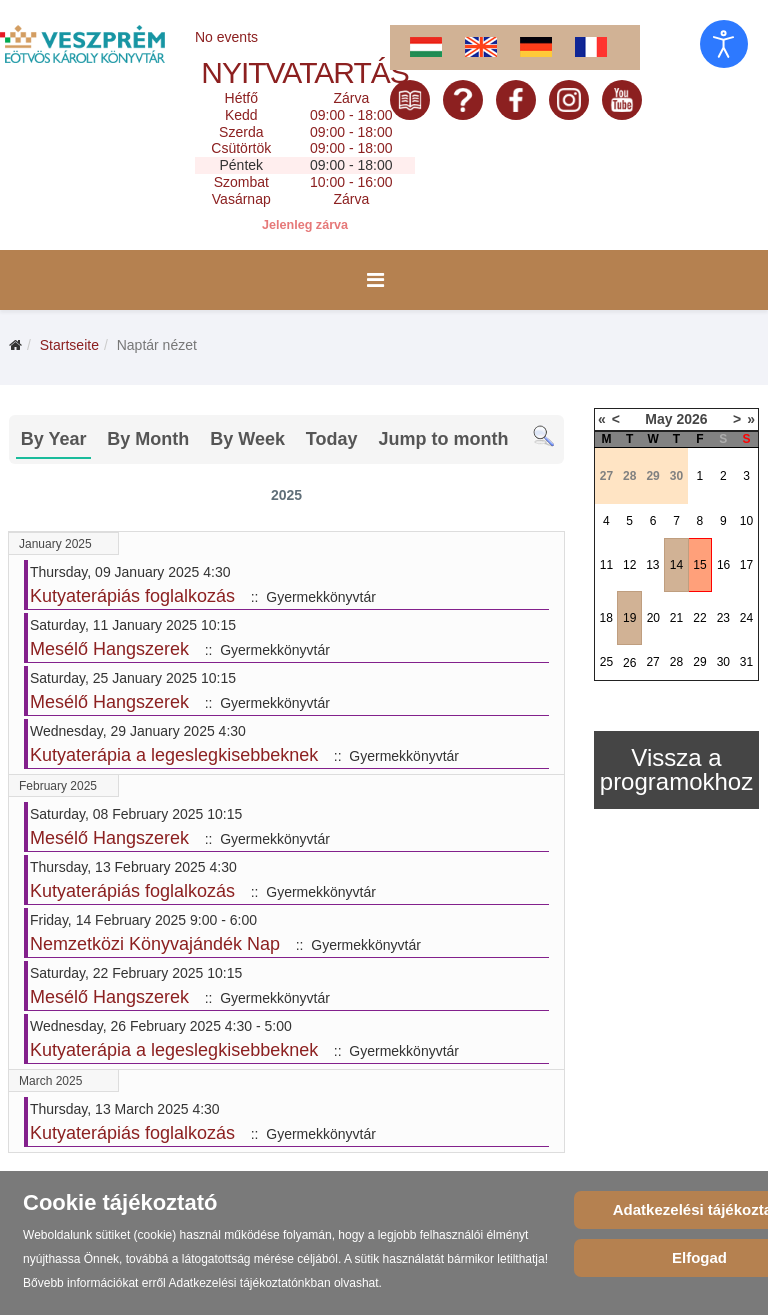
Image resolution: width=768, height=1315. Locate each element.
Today (332, 439)
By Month (148, 439)
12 (629, 565)
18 (606, 618)
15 (699, 565)
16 (723, 565)
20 (653, 618)
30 (723, 662)
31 (746, 662)
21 (676, 618)
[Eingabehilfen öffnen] (724, 44)
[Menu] (375, 280)
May (658, 419)
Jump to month (443, 439)
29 (699, 662)
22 (699, 618)
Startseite (69, 345)
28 (676, 662)
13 (652, 565)
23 (723, 618)
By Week (247, 439)
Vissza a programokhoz (676, 769)
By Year (54, 439)
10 (746, 521)
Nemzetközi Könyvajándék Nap (155, 944)
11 (606, 565)
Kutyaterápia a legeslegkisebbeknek (174, 755)
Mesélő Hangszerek (109, 649)
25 (606, 662)
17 (746, 565)
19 (629, 618)
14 (676, 565)
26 (629, 663)
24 (746, 618)
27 (652, 662)
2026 (691, 419)
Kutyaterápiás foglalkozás (132, 596)
